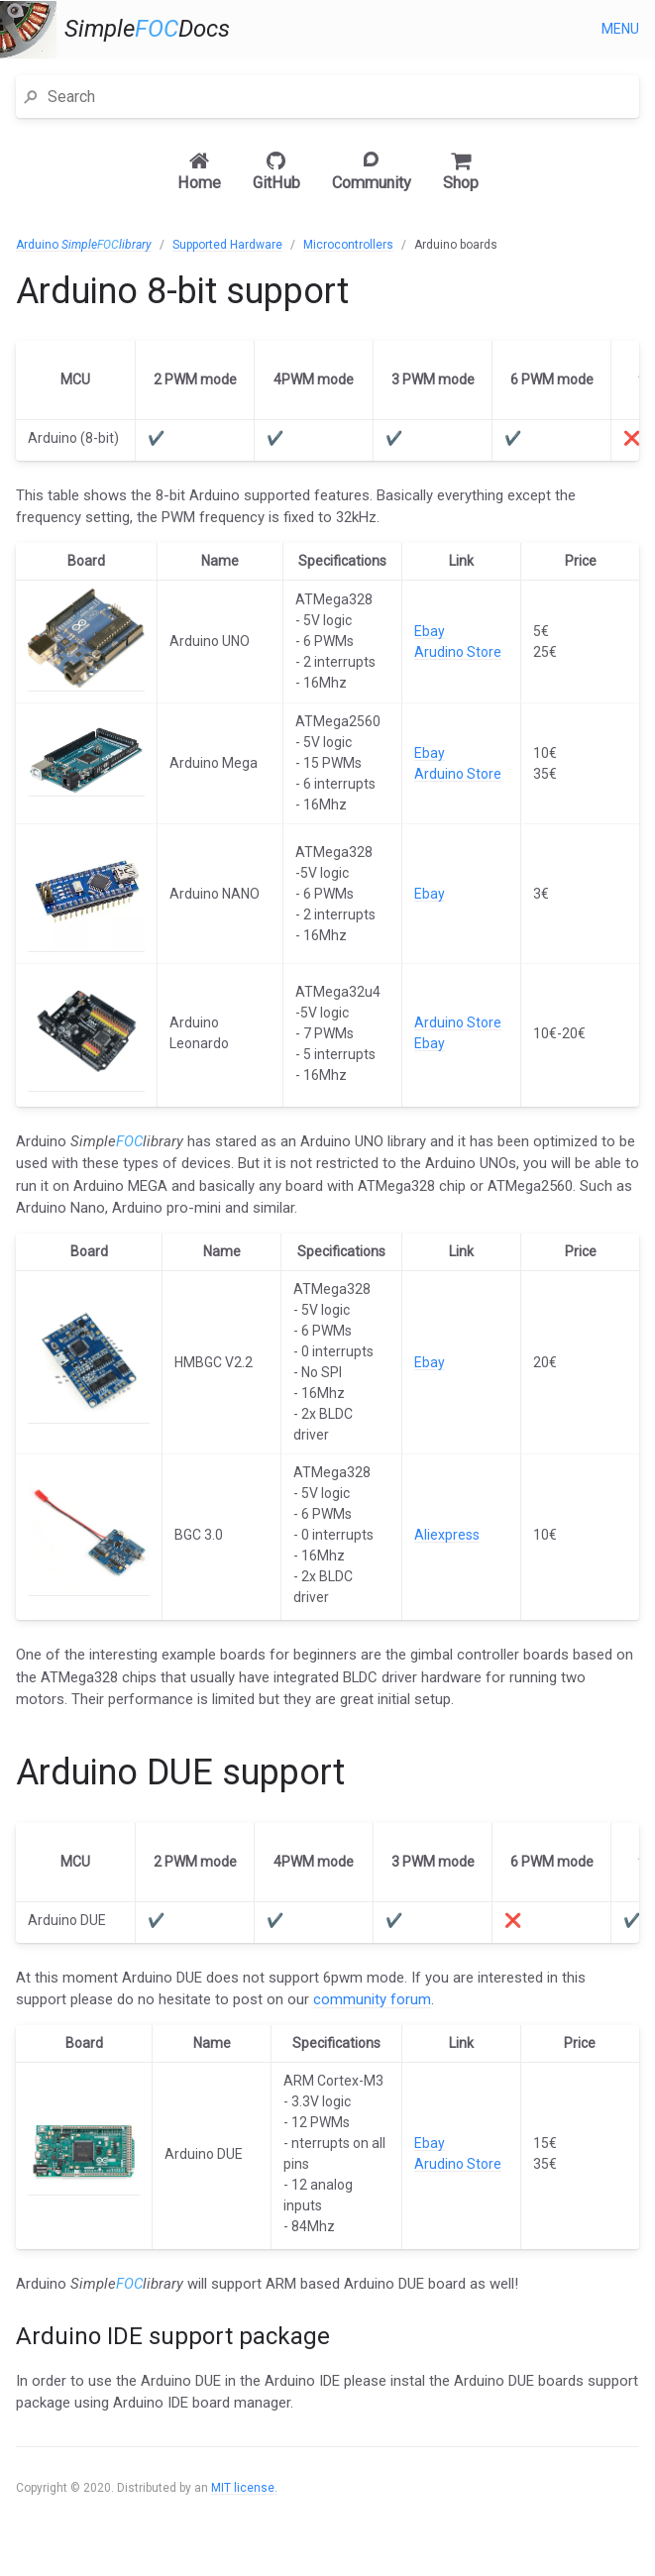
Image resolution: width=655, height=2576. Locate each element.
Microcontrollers (348, 245)
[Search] (339, 96)
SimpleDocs (147, 29)
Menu (620, 29)
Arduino (84, 245)
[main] (327, 1384)
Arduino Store (457, 774)
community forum (372, 1999)
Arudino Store (457, 652)
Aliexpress (447, 1535)
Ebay (429, 631)
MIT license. (244, 2488)
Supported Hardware (227, 245)
